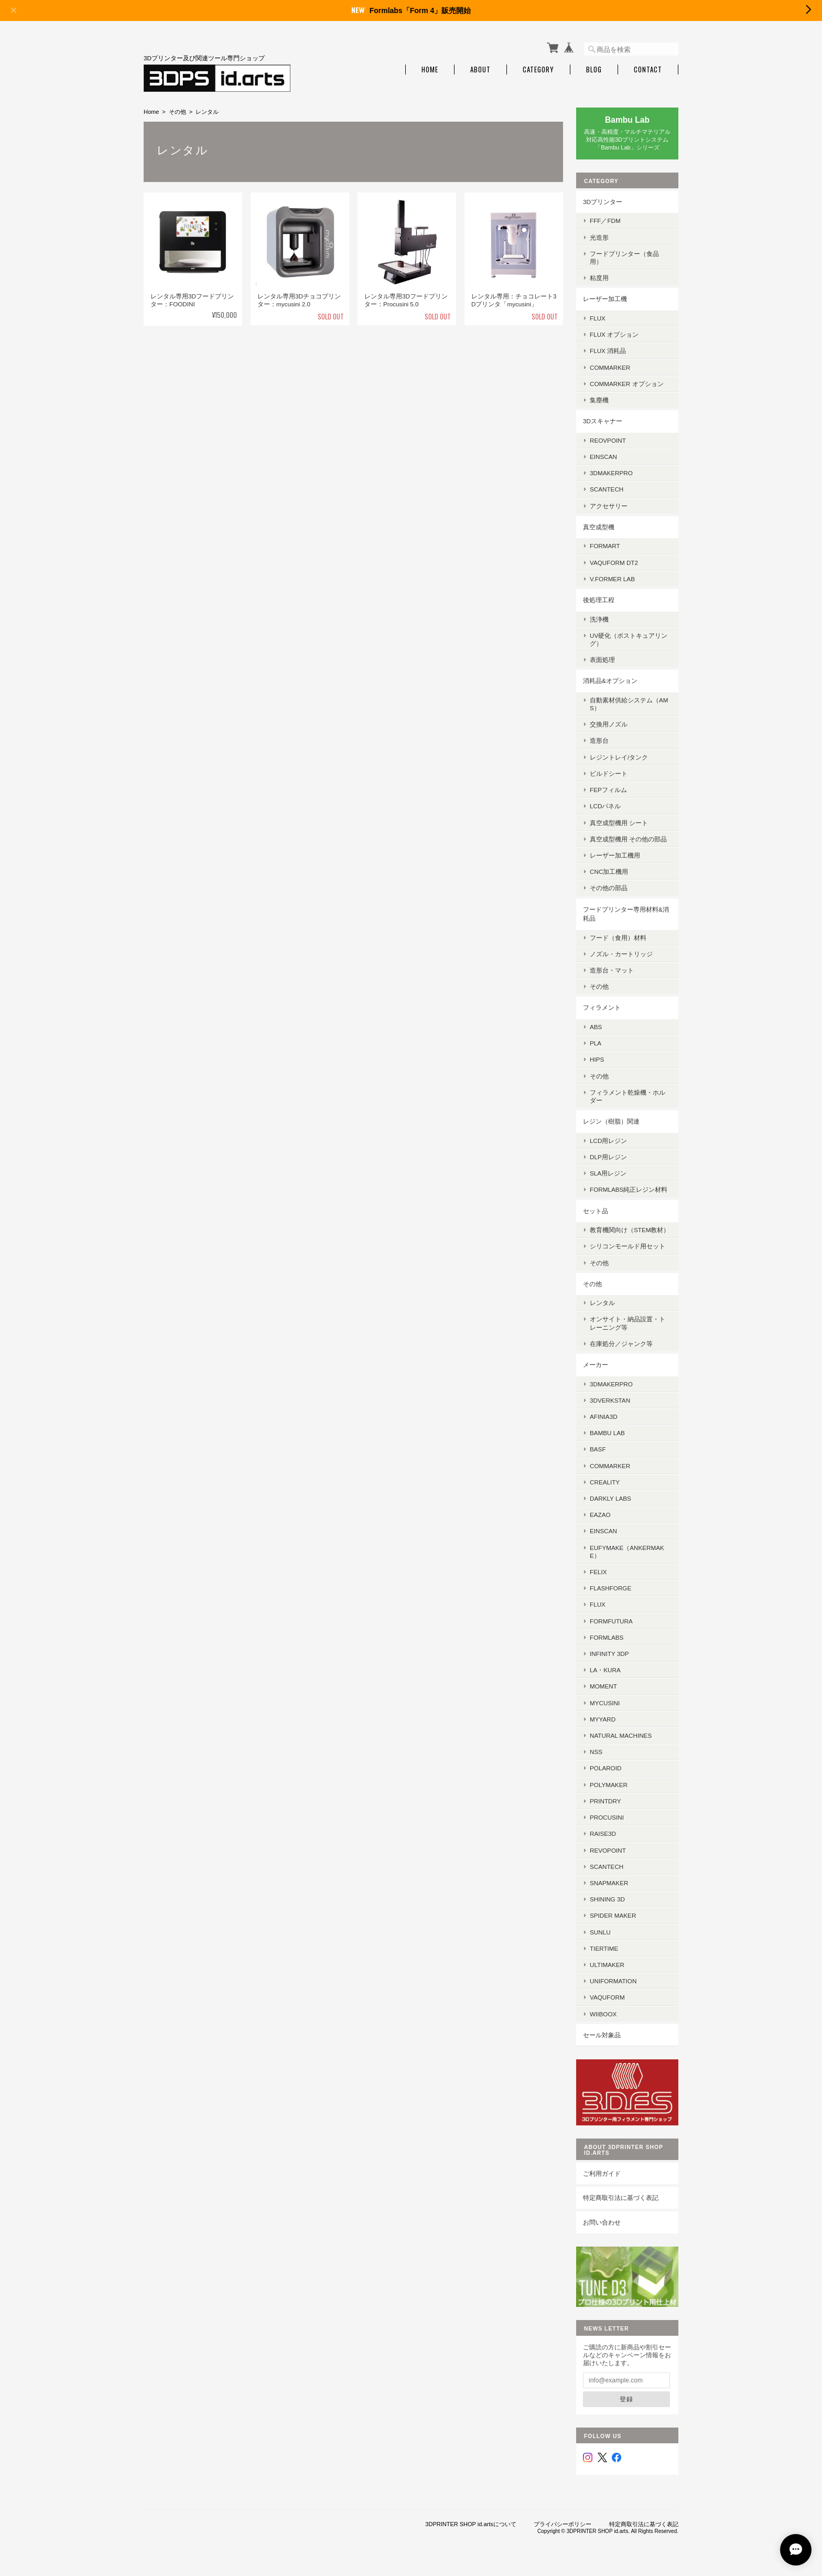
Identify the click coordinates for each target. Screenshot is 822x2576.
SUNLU (600, 1932)
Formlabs (606, 1637)
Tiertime (604, 1948)
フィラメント (602, 1007)
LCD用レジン (608, 1140)
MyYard (602, 1719)
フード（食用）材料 (618, 937)
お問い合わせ (602, 2222)
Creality (605, 1482)
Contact (648, 69)
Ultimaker (607, 1964)
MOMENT (603, 1686)
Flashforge (610, 1588)
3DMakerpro (611, 472)
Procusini (607, 1817)
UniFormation (613, 1981)
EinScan (603, 456)
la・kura (605, 1669)
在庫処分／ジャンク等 (621, 1343)
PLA (595, 1043)
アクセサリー (609, 506)
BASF (598, 1449)
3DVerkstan (610, 1400)
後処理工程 (598, 599)
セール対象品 (602, 2035)
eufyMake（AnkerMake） (627, 1551)
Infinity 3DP (609, 1653)
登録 (626, 2399)
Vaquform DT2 (614, 562)
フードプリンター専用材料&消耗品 (626, 914)
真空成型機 (598, 526)
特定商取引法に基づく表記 (620, 2197)
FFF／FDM (605, 220)
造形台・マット (612, 970)
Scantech (606, 1866)
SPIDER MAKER (613, 1915)
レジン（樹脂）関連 (611, 1121)
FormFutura (611, 1621)
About (480, 69)
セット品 (595, 1210)
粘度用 (599, 277)
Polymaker (609, 1784)
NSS (596, 1751)
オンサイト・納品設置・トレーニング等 (627, 1323)
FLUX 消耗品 (608, 350)
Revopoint (608, 1850)
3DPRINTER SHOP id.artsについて (470, 2524)
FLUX (597, 318)
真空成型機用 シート (619, 822)
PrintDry (605, 1801)
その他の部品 (609, 887)
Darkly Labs (610, 1498)
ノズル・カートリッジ (621, 953)
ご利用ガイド (602, 2173)
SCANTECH (606, 489)
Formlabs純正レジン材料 (628, 1189)
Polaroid (605, 1768)
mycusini (605, 1702)
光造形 (599, 237)
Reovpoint (608, 440)
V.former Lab (612, 578)
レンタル (602, 1302)
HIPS (597, 1059)
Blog (594, 69)
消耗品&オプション (610, 680)
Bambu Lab (607, 1432)
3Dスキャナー (602, 421)
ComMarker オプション (627, 383)
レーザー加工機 (605, 298)
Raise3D (603, 1833)
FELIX (598, 1571)
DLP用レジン (608, 1156)
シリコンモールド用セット (627, 1246)
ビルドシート (609, 773)
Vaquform (607, 1997)
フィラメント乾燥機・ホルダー (627, 1096)
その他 (177, 112)
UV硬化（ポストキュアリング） (628, 639)
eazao (600, 1514)
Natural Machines (621, 1735)
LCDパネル (605, 806)
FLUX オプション (614, 334)
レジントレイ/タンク (619, 757)
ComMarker (610, 367)
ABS (596, 1026)
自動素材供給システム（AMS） (629, 704)
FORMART (605, 545)
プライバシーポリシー (562, 2524)
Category (538, 69)
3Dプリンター (602, 201)
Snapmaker (609, 1882)
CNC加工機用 (609, 871)
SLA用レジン (608, 1173)
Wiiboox (603, 2014)
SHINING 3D (607, 1899)
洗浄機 (599, 619)
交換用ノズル (609, 724)
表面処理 (602, 659)
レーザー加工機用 (615, 855)
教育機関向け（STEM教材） (629, 1229)
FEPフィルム (608, 789)
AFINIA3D (604, 1416)
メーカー (595, 1364)
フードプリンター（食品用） (624, 257)
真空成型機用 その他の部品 (628, 839)
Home (429, 69)
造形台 (599, 740)
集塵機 (599, 400)
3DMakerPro (611, 1384)
